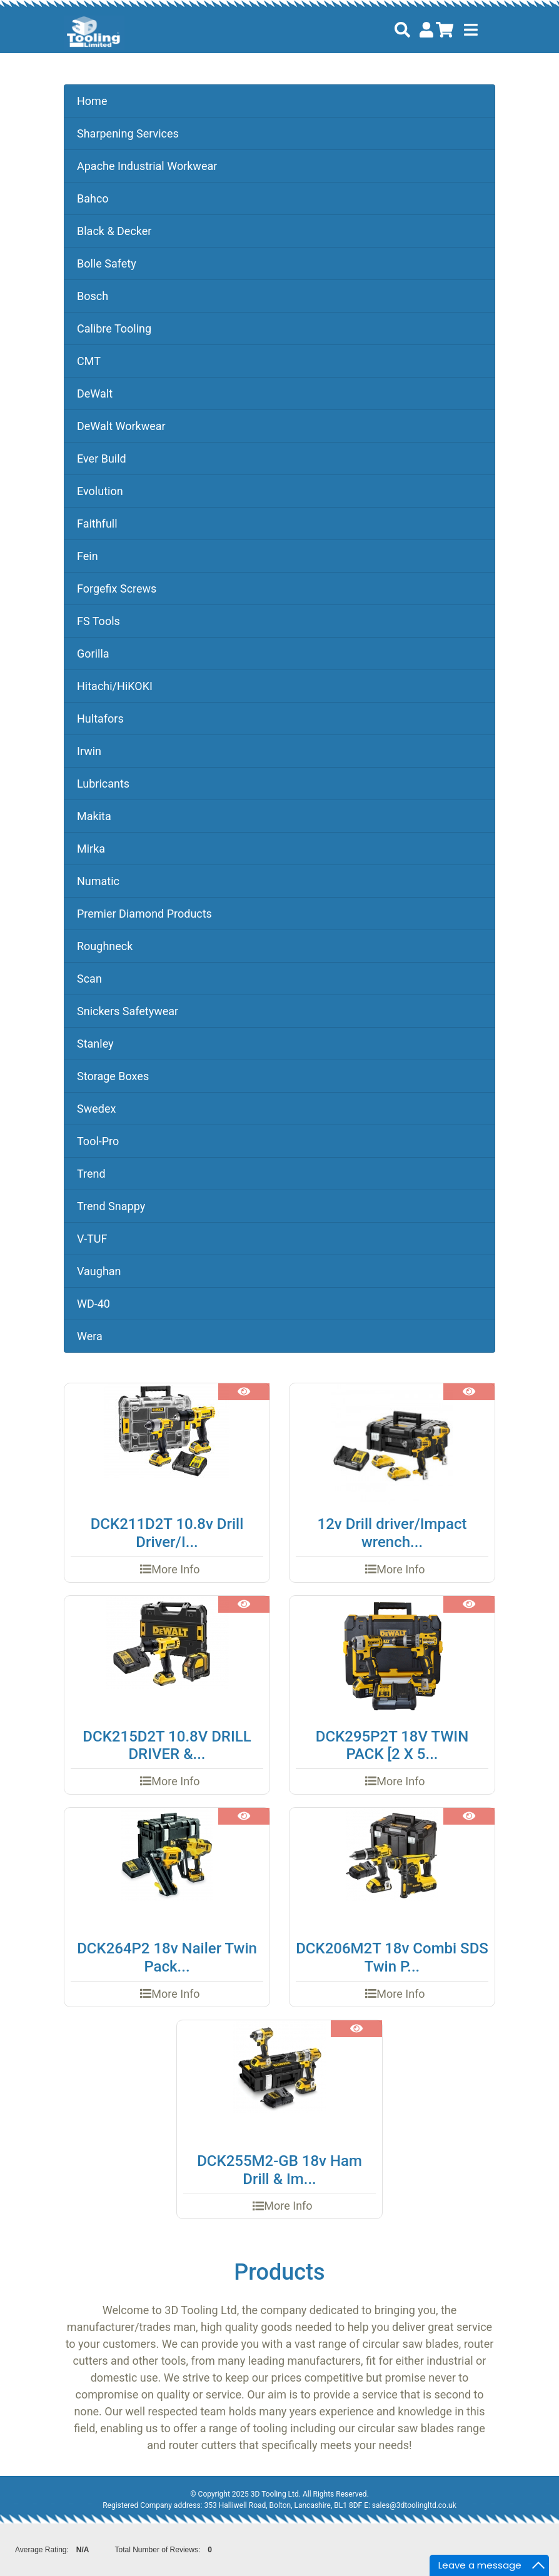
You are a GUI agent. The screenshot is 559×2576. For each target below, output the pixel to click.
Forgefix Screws (116, 588)
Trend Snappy (111, 1206)
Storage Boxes (113, 1076)
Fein (87, 556)
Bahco (93, 198)
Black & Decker (114, 231)
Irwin (89, 751)
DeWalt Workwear (121, 426)
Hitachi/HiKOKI (115, 686)
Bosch (92, 296)
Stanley (95, 1043)
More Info (175, 1569)
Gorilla (93, 653)
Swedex (96, 1108)
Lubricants (103, 783)
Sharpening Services (128, 133)
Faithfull (97, 523)
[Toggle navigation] (471, 30)
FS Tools (98, 621)
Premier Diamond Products (144, 913)
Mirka (91, 848)
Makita (94, 816)
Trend (91, 1173)
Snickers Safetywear (127, 1011)
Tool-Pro (98, 1141)
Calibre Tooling (114, 328)
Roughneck (105, 946)
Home (92, 101)
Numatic (98, 881)
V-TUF (92, 1238)
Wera (90, 1336)
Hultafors (100, 718)
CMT (89, 361)
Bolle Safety (106, 263)
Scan (89, 978)
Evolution (100, 491)
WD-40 (93, 1303)
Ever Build (101, 458)
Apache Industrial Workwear (147, 166)
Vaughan (99, 1271)
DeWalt (95, 393)
